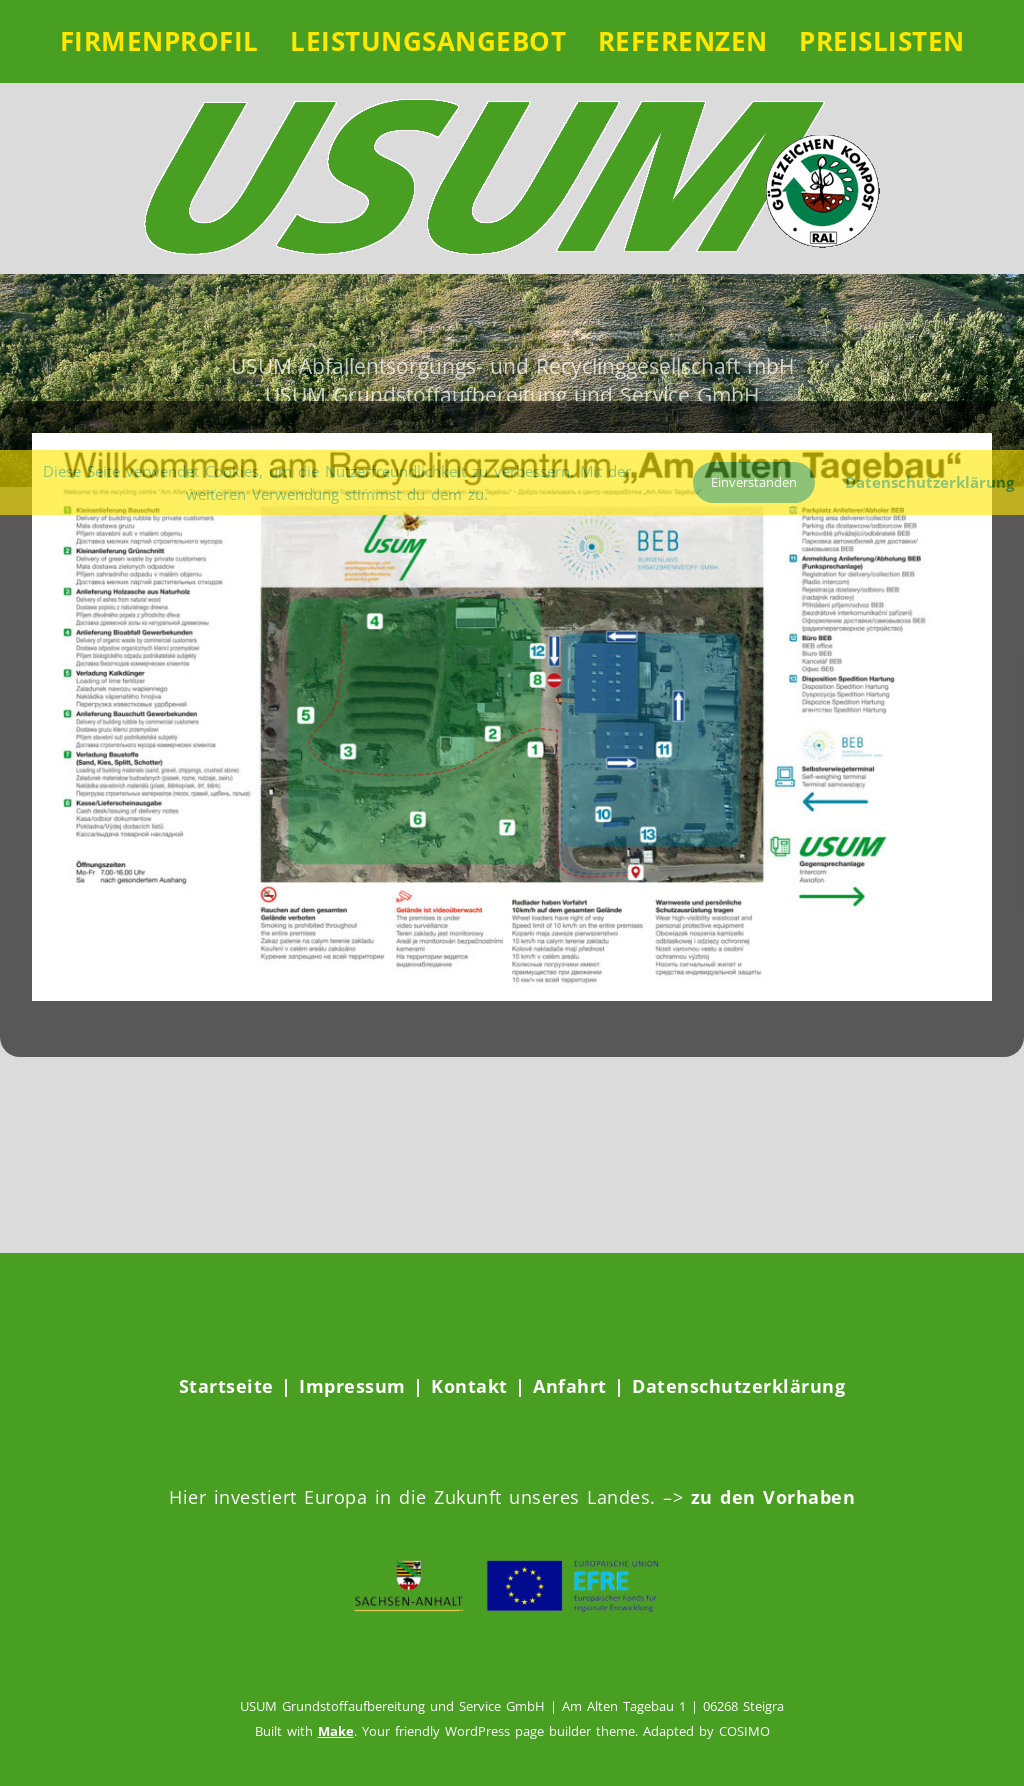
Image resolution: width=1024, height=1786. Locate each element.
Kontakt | (482, 1386)
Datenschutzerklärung (738, 1386)
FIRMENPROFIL (159, 41)
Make (336, 1731)
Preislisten (882, 41)
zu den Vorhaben (769, 1497)
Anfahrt (573, 1386)
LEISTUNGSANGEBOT (428, 41)
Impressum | (365, 1386)
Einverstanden (754, 482)
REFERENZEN (683, 41)
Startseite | (239, 1386)
